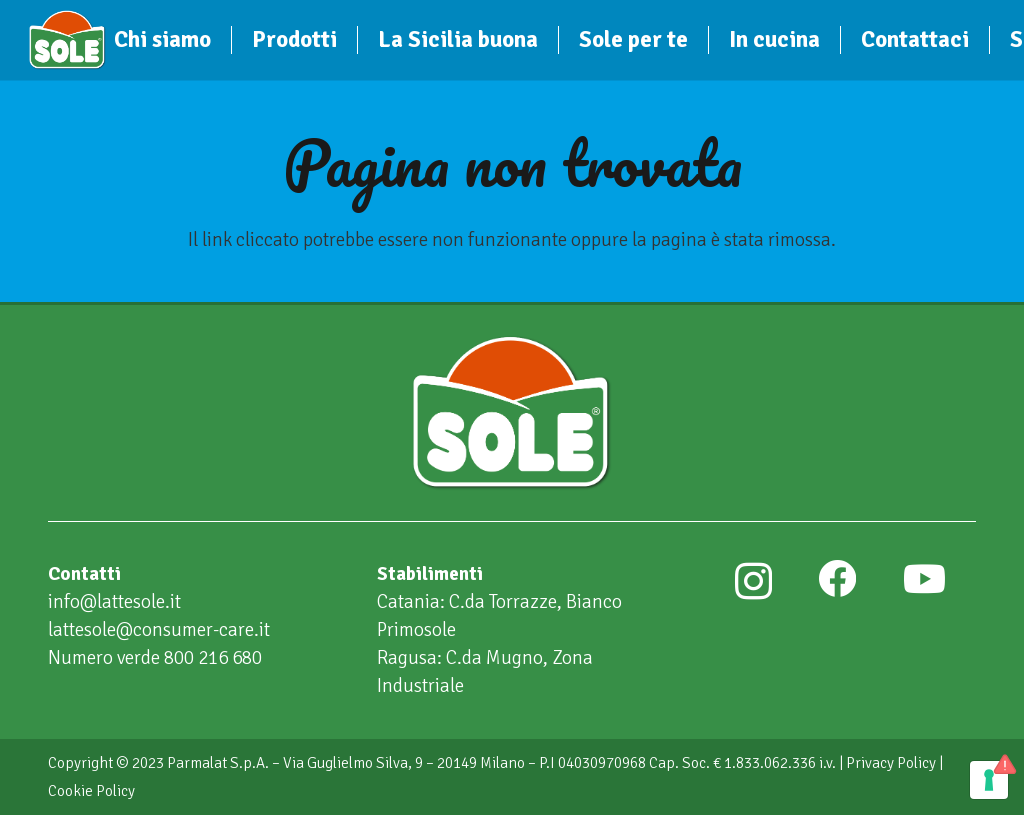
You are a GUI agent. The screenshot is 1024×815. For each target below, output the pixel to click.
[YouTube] (924, 579)
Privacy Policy (891, 763)
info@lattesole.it (114, 602)
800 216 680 (213, 658)
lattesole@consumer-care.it (159, 630)
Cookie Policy (91, 791)
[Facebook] (837, 579)
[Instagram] (753, 581)
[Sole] (67, 40)
